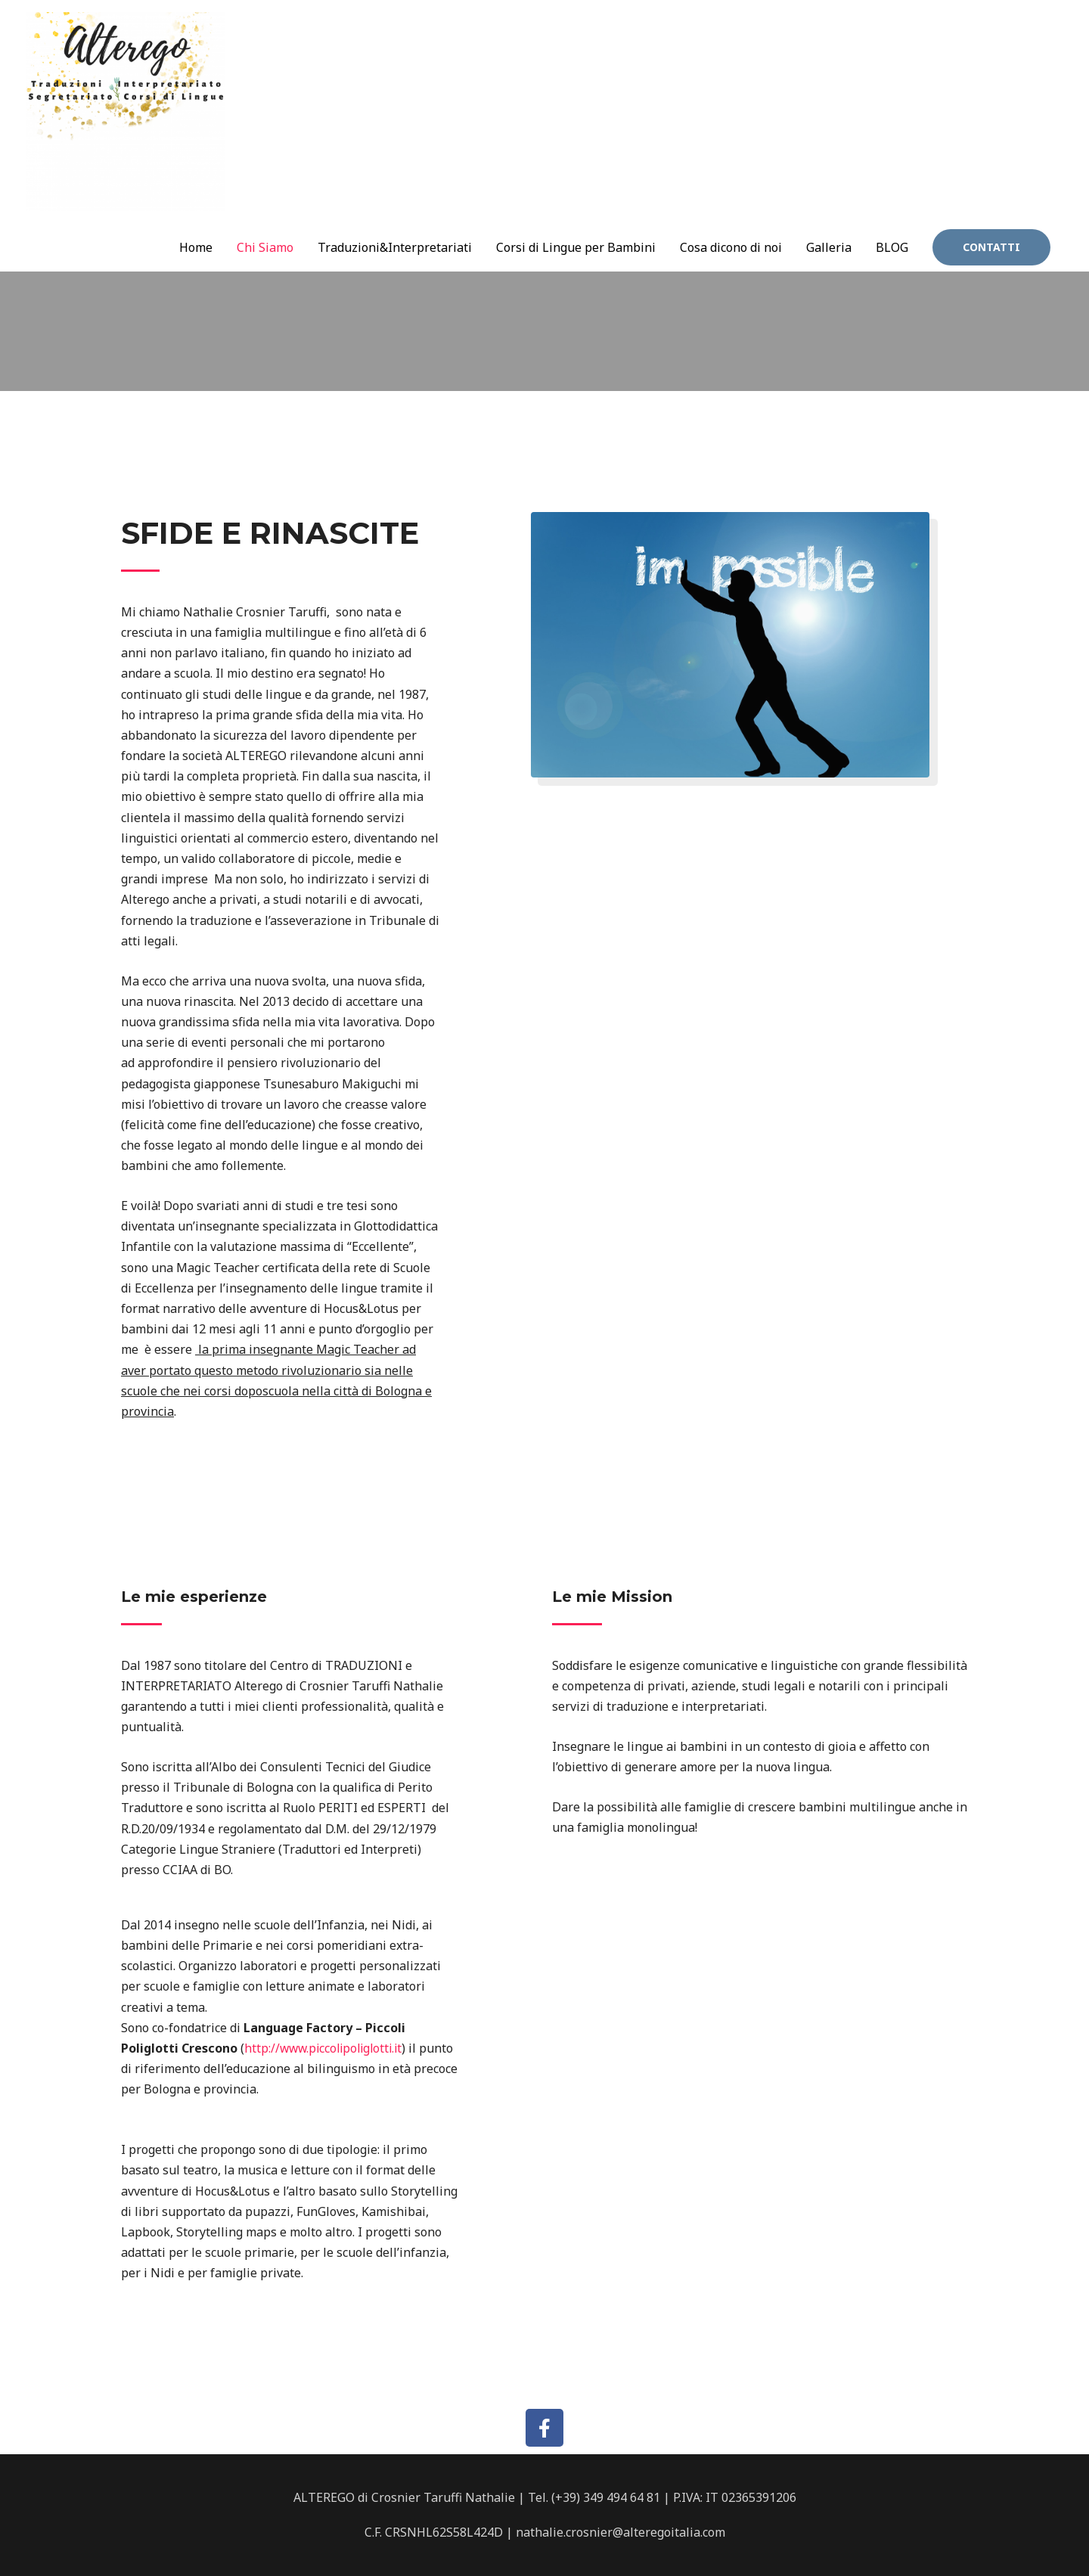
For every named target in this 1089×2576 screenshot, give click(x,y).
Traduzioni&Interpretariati (395, 186)
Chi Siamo (265, 186)
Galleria (829, 186)
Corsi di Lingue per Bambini (576, 186)
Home (196, 186)
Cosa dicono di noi (731, 186)
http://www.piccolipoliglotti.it (327, 2048)
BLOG (892, 186)
